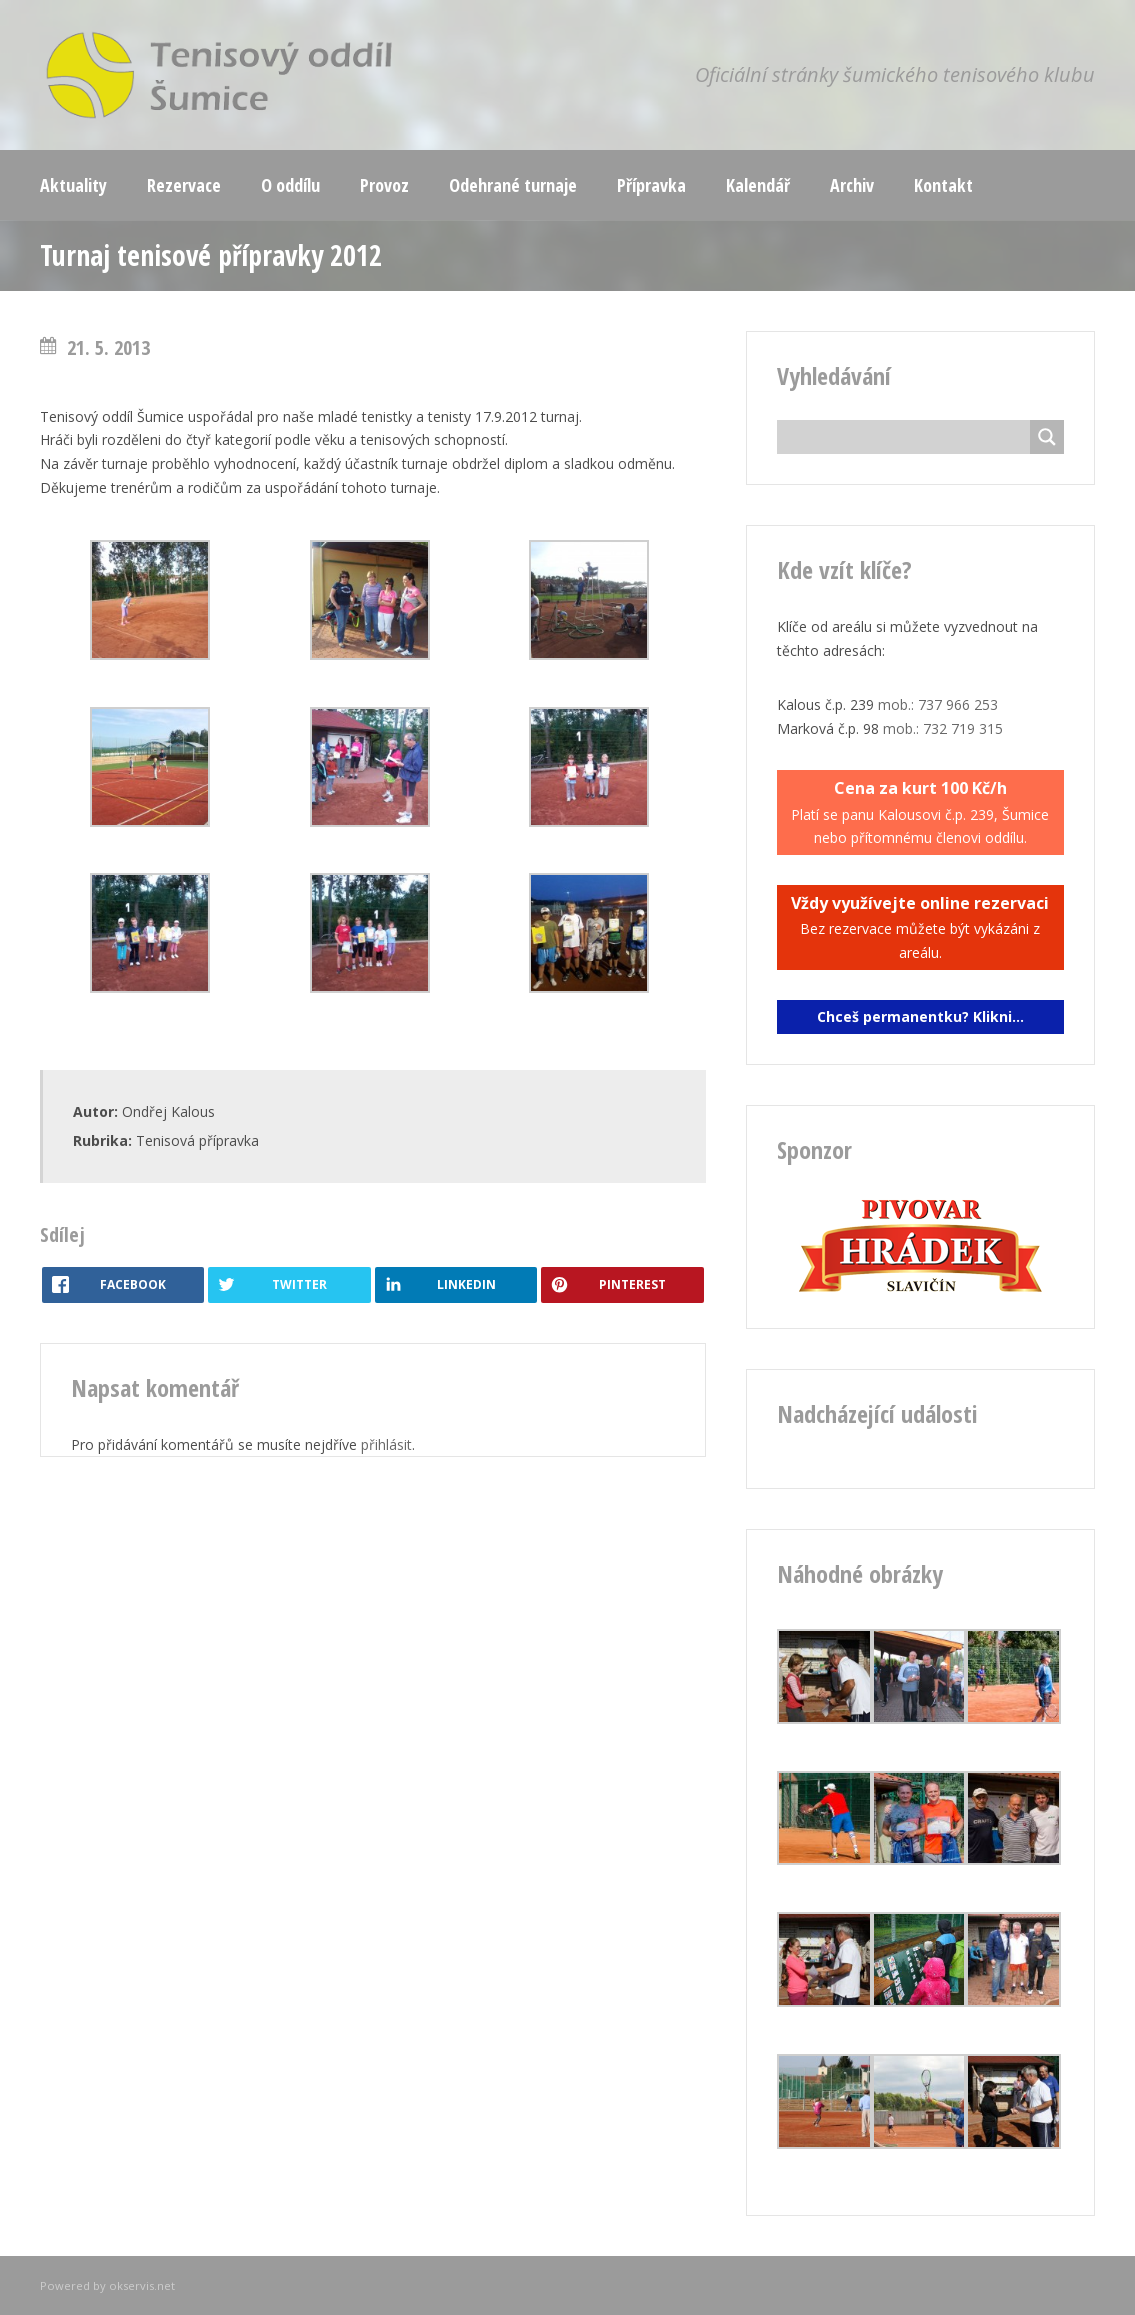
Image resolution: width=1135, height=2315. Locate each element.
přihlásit (386, 1444)
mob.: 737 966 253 (938, 704)
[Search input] (908, 437)
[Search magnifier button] (1047, 437)
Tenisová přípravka (197, 1140)
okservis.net (142, 2285)
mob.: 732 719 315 (943, 728)
